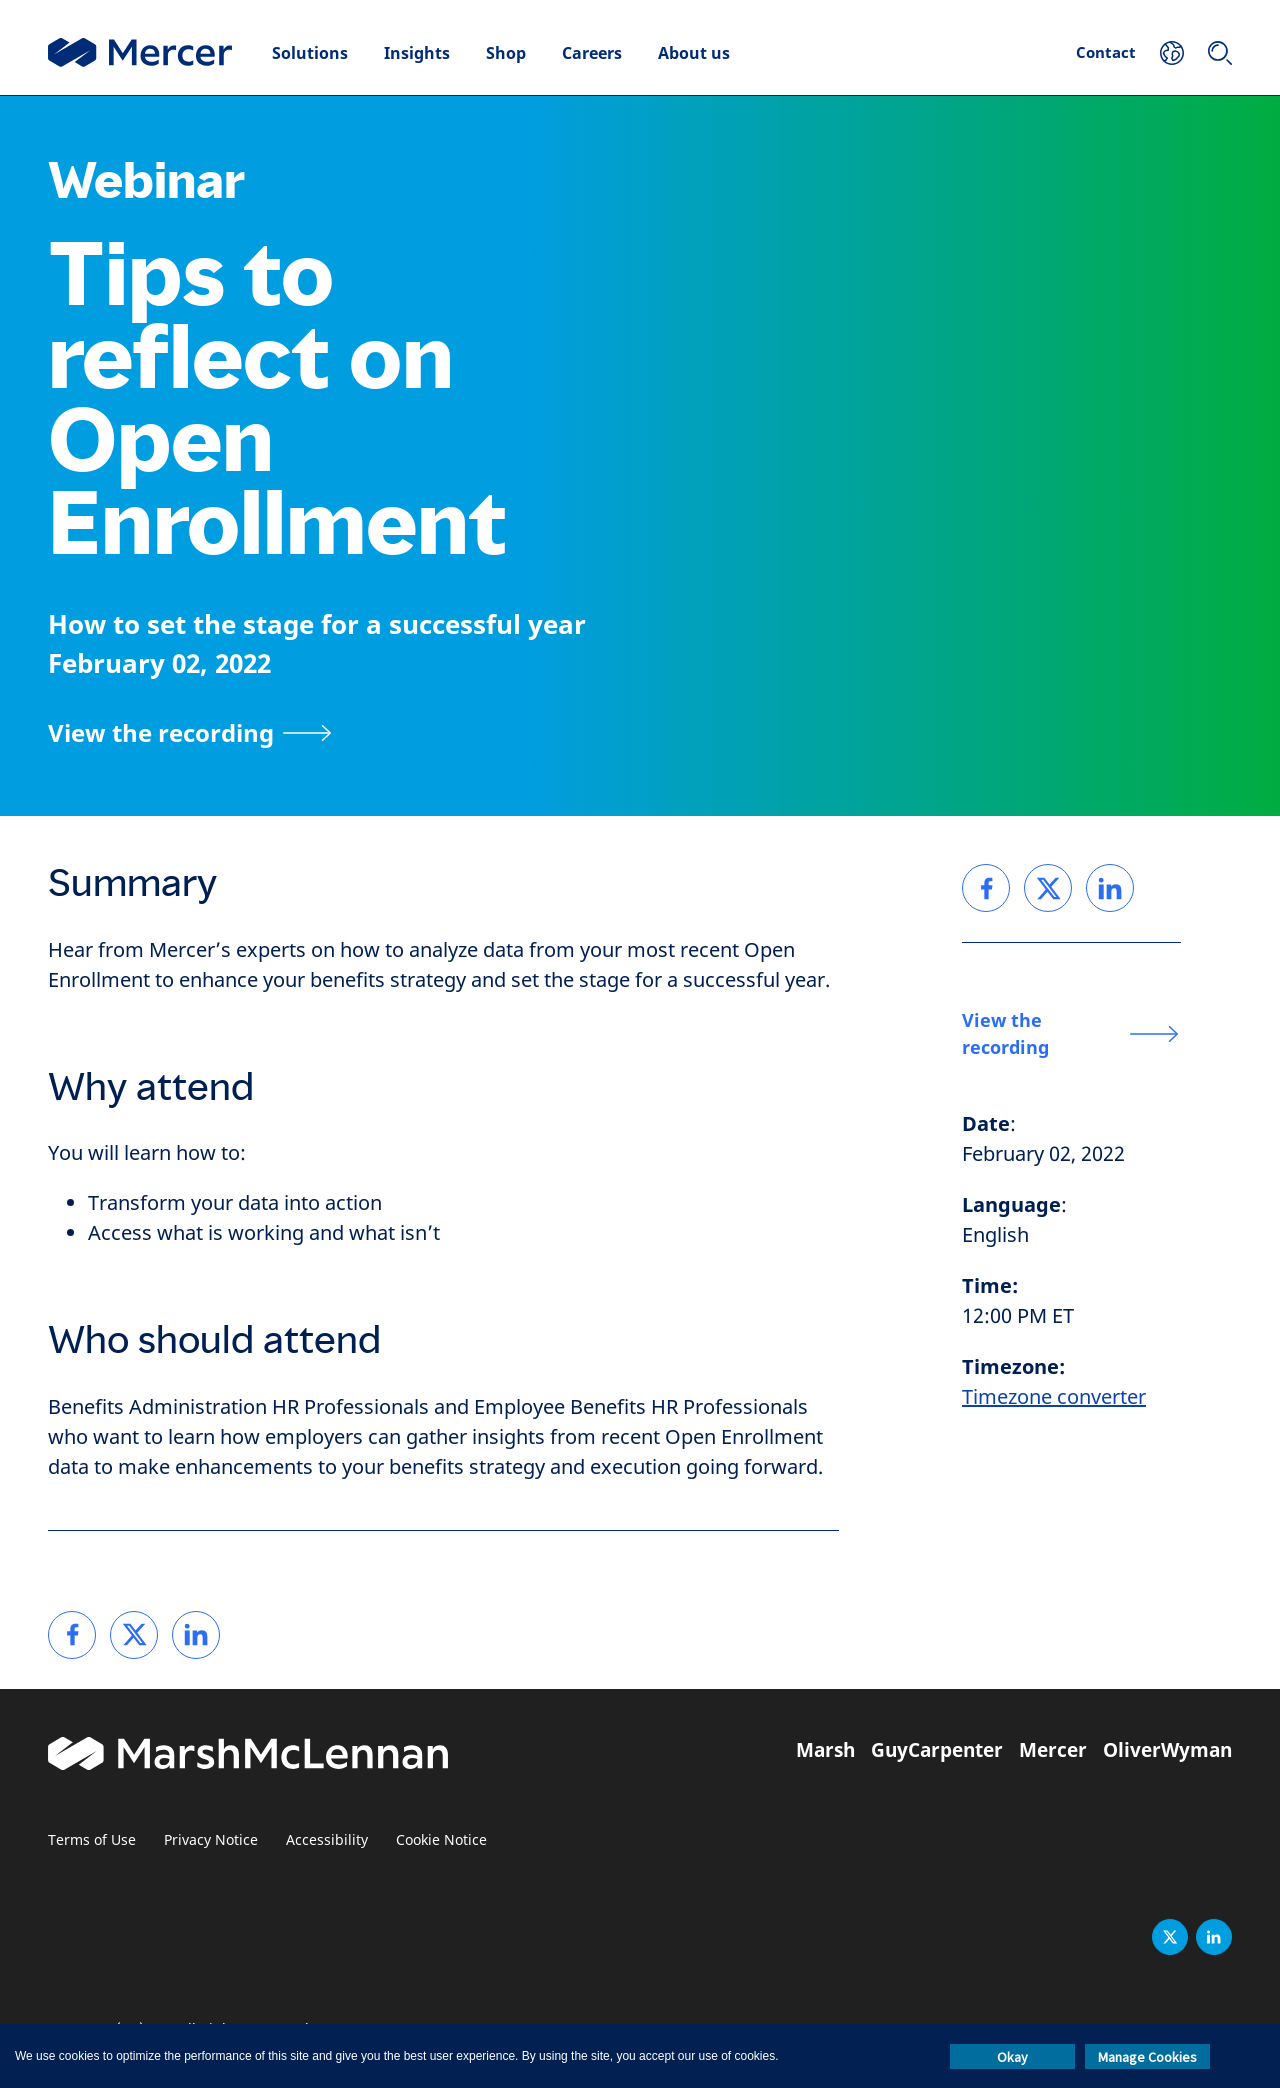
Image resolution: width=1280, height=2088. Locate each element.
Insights (417, 53)
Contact (1106, 52)
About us (694, 53)
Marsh (825, 1750)
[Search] (1220, 53)
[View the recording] (190, 733)
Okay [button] (1012, 2057)
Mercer (1053, 1750)
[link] (72, 1635)
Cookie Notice (441, 1840)
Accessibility (327, 1840)
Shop (506, 53)
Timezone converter (1054, 1397)
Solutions (310, 53)
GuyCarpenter (937, 1750)
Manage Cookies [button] (1147, 2057)
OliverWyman (1167, 1750)
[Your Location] (1172, 53)
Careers (592, 53)
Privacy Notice (211, 1840)
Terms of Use (92, 1840)
